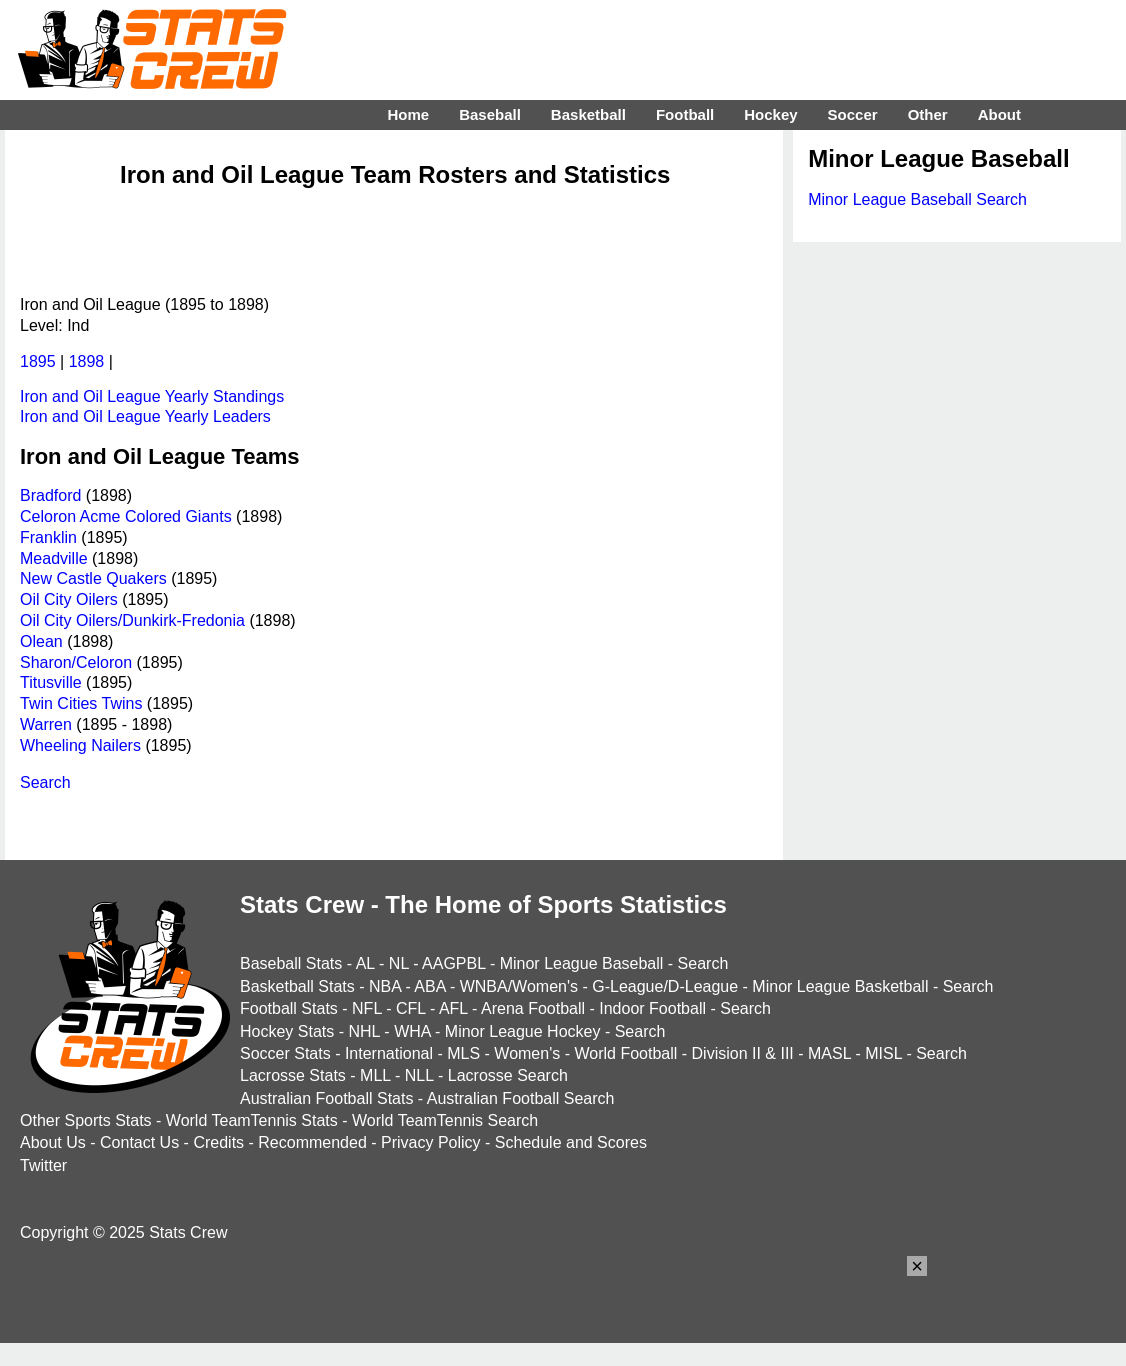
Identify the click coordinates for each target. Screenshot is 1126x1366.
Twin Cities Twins (81, 703)
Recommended (312, 1142)
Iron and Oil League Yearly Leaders (145, 416)
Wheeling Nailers (80, 745)
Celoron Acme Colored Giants (126, 516)
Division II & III (743, 1053)
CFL (411, 1008)
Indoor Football (652, 1008)
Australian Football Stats (326, 1098)
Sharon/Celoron (76, 662)
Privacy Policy (431, 1142)
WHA (412, 1031)
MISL (883, 1053)
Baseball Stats (291, 963)
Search (45, 782)
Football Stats (289, 1008)
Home (408, 114)
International (389, 1053)
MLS (463, 1053)
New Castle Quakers (93, 578)
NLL (419, 1075)
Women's (527, 1053)
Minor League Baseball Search (917, 199)
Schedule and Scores (571, 1142)
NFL (367, 1008)
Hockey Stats (287, 1031)
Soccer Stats (285, 1053)
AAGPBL (453, 963)
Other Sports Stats (86, 1120)
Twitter (43, 1165)
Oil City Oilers (69, 599)
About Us (53, 1142)
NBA (385, 986)
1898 (87, 361)
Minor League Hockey (523, 1031)
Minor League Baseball (582, 963)
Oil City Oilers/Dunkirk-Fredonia (132, 620)
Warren (46, 724)
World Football (625, 1053)
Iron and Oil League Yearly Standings (152, 396)
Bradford (50, 495)
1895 (38, 361)
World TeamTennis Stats (252, 1120)
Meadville (54, 558)
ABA (429, 986)
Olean (41, 641)
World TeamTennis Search (445, 1120)
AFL (453, 1008)
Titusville (51, 682)
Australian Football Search (521, 1098)
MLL (375, 1075)
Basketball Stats (297, 986)
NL (399, 963)
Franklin (48, 537)
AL (365, 963)
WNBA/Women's (519, 986)
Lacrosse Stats (293, 1075)
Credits (218, 1142)
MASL (829, 1053)
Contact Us (139, 1142)
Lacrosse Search (508, 1075)
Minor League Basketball (840, 986)
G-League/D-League (665, 986)
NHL (363, 1031)
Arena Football (533, 1008)
